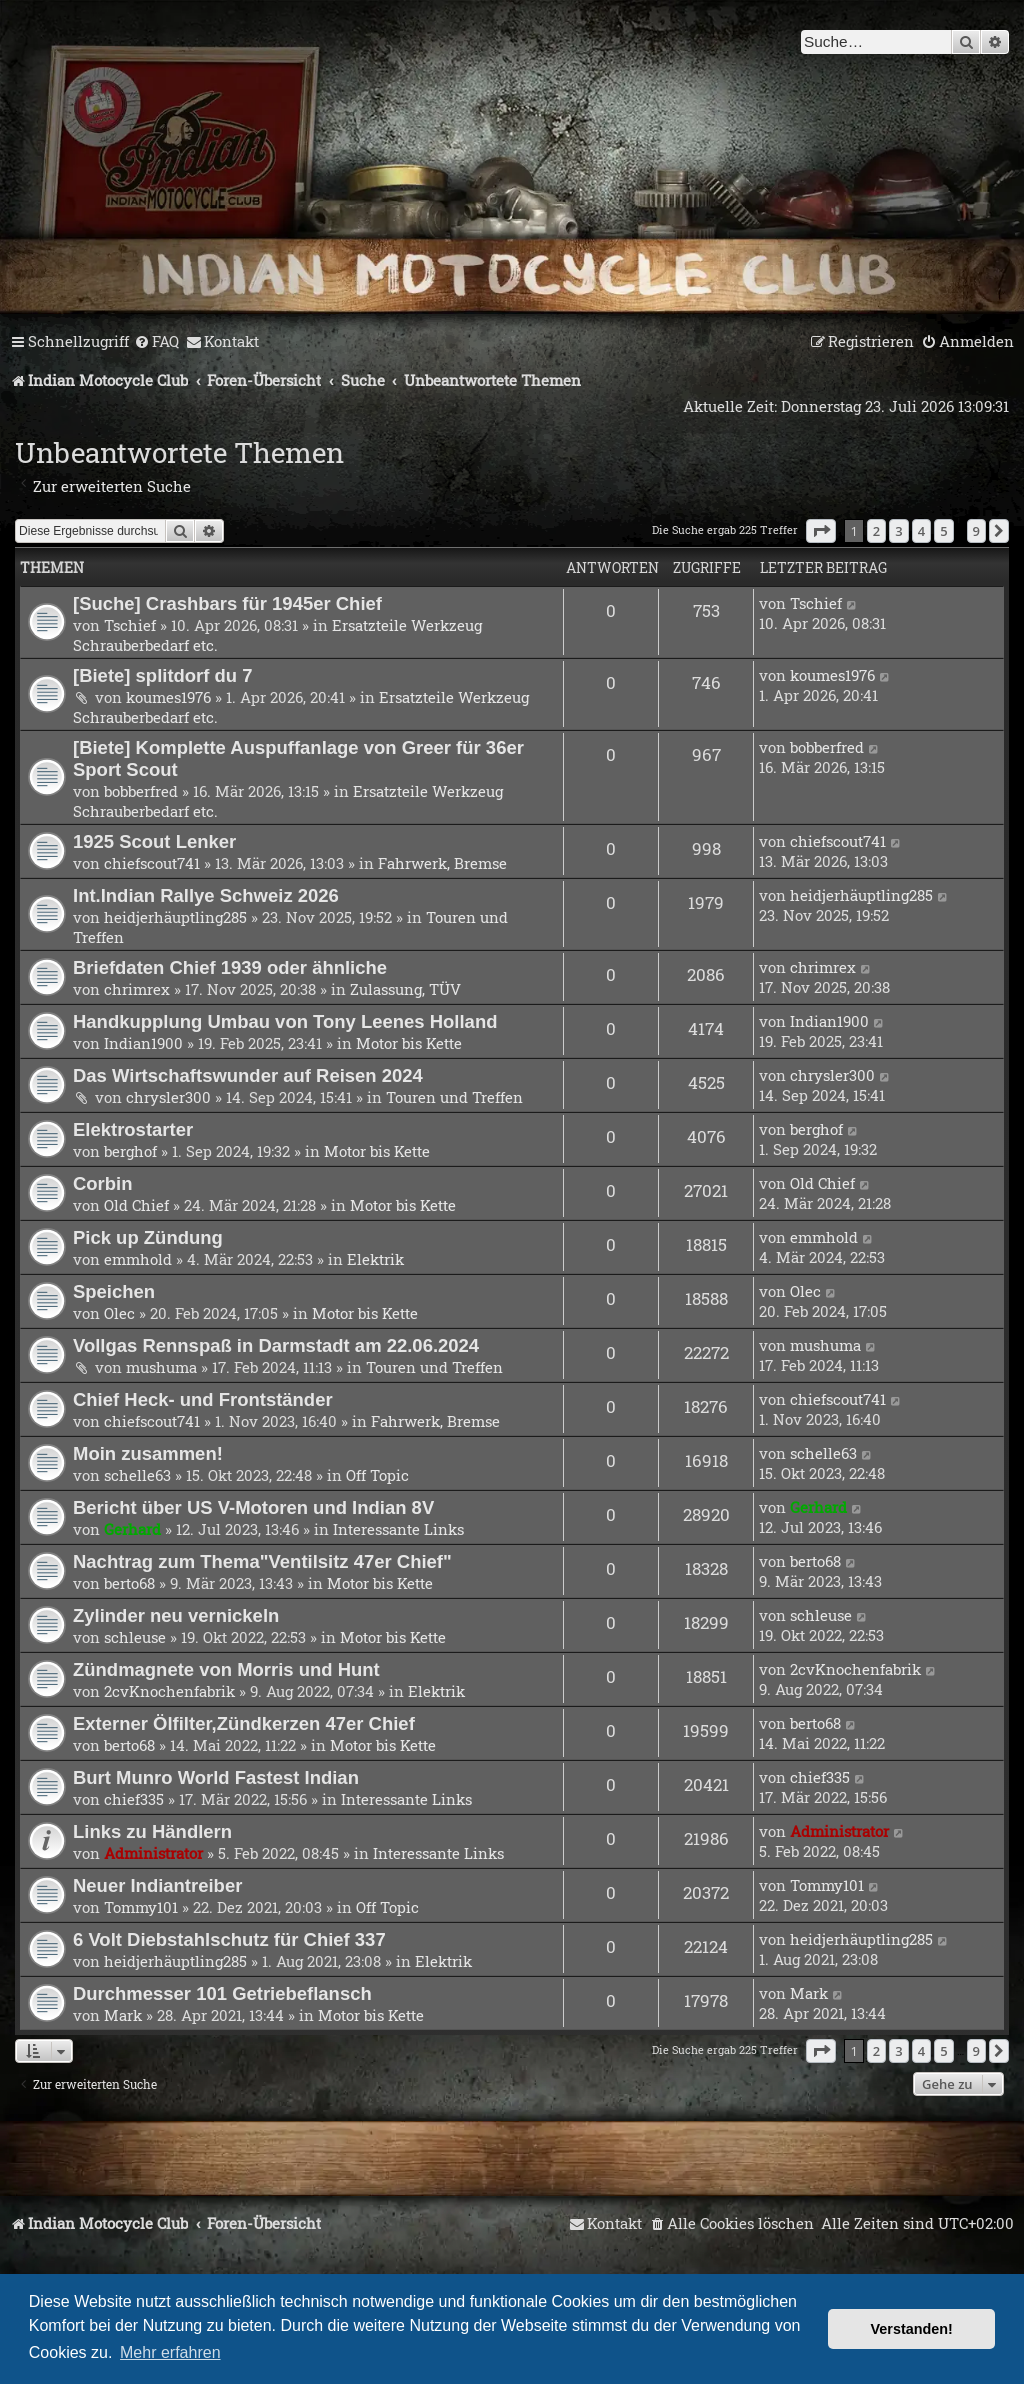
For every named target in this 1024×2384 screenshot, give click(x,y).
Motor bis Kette (409, 1043)
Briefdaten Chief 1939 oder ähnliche (230, 967)
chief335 (134, 1799)
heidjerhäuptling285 (175, 917)
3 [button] (898, 531)
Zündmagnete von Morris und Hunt (226, 1669)
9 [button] (976, 531)
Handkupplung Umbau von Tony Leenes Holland (285, 1021)
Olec (119, 1313)
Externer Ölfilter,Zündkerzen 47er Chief (244, 1723)
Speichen (114, 1291)
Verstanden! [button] (912, 2329)
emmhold (138, 1259)
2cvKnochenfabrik (169, 1691)
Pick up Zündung (148, 1237)
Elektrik (375, 1259)
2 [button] (876, 531)
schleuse (135, 1637)
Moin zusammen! (148, 1453)
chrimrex (137, 989)
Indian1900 (143, 1043)
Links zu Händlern (152, 1831)
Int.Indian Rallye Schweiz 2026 (206, 895)
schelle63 (137, 1475)
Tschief (130, 625)
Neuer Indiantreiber (157, 1885)
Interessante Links (398, 1529)
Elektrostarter (133, 1129)
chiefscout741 (152, 863)
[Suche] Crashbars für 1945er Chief (227, 603)
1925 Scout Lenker (154, 841)
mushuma (161, 1367)
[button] (821, 531)
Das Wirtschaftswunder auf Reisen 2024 (248, 1075)
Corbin (103, 1183)
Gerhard (132, 1529)
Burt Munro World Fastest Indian (216, 1777)
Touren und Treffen (454, 1097)
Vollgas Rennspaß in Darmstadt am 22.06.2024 (276, 1345)
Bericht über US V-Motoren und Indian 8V (253, 1507)
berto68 (129, 1583)
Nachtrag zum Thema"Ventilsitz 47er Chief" (262, 1561)
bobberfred (141, 791)
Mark (123, 2015)
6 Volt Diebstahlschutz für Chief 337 (229, 1939)
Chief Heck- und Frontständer (203, 1399)
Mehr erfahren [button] (170, 2352)
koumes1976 (168, 697)
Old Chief (136, 1205)
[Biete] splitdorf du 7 (163, 675)
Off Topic (377, 1475)
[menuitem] (156, 342)
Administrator (153, 1853)
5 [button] (943, 531)
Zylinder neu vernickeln (176, 1615)
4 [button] (921, 531)
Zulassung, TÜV (405, 989)
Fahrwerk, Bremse (442, 863)
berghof (130, 1151)
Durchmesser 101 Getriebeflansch (222, 1993)
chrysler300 (168, 1097)
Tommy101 (141, 1907)
